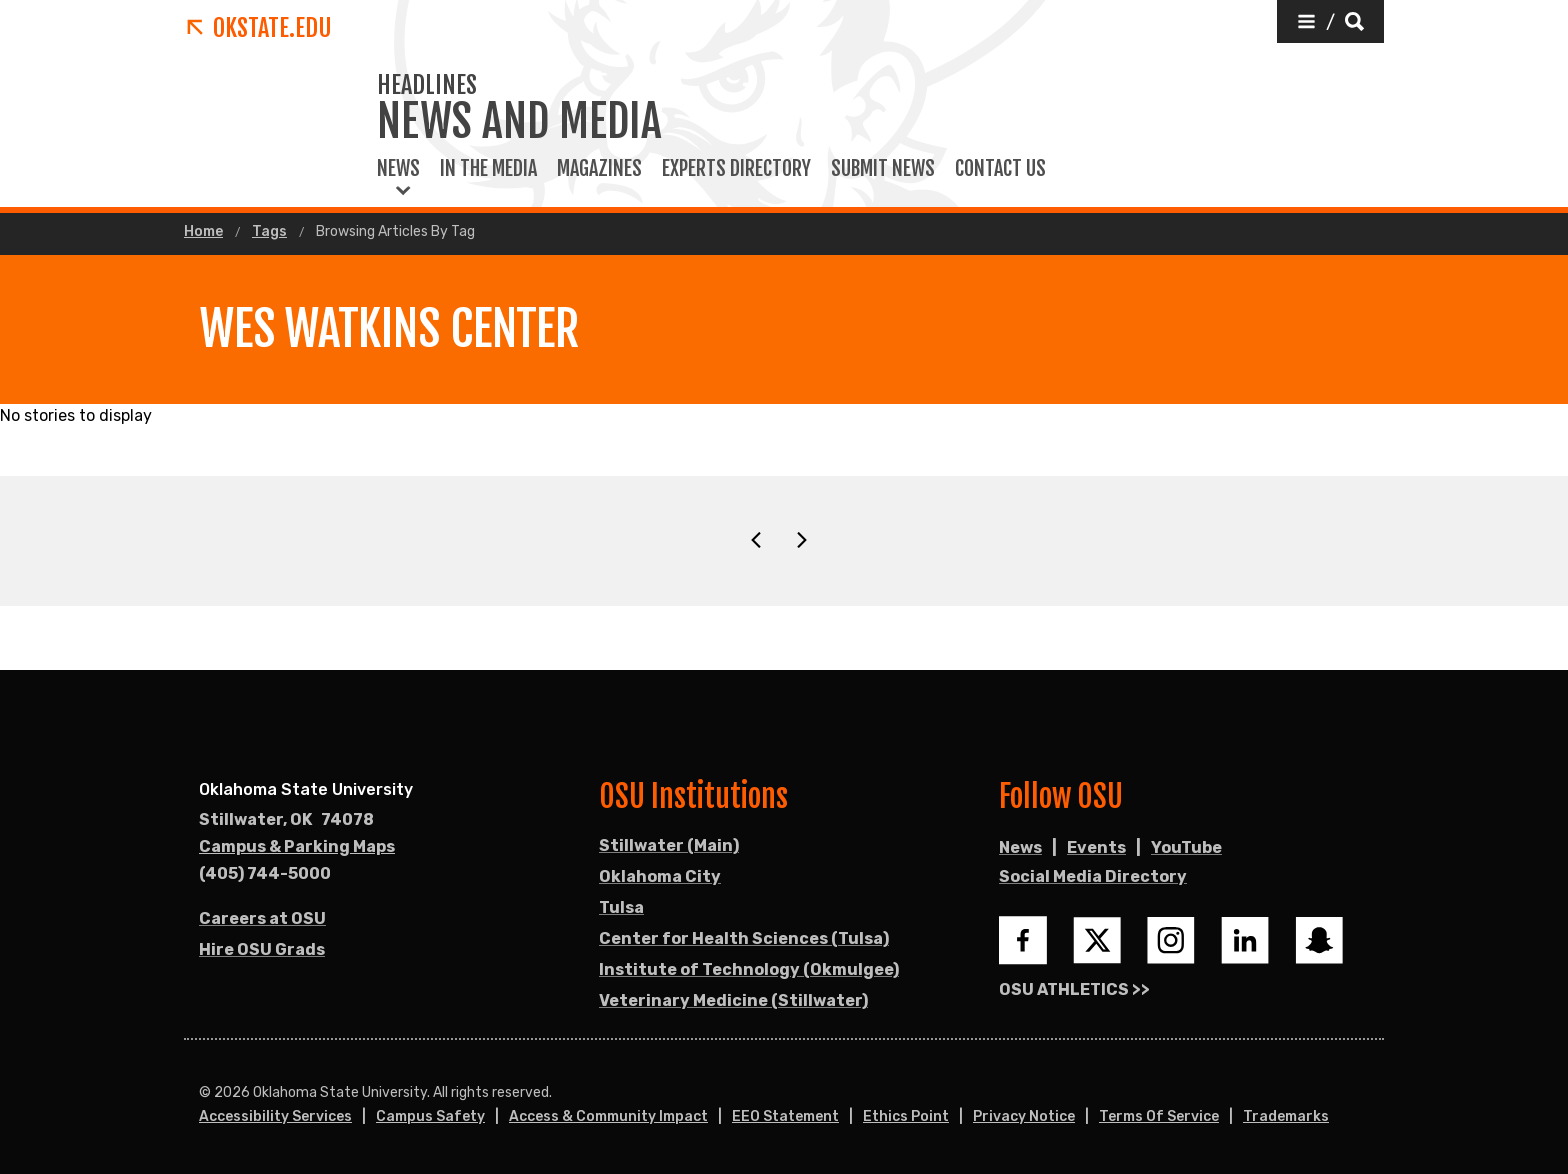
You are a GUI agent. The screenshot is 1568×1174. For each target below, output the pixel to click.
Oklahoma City (660, 876)
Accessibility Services (275, 1116)
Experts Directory (736, 169)
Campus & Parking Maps (297, 846)
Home (203, 232)
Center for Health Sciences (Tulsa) (744, 938)
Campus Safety (430, 1116)
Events (1096, 847)
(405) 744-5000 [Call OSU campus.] (265, 873)
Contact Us (1000, 169)
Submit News (883, 169)
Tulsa (621, 907)
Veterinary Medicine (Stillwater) (733, 1000)
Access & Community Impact (608, 1116)
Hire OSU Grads (262, 949)
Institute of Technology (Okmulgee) (749, 969)
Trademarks (1286, 1116)
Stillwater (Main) (669, 845)
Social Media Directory (1093, 876)
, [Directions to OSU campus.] (286, 820)
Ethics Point (906, 1116)
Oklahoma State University (306, 789)
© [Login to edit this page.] (205, 1093)
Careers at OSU (262, 918)
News (398, 169)
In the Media (488, 169)
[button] (1330, 21)
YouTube (1186, 847)
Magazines (599, 169)
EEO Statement (785, 1116)
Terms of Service (1159, 1116)
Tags (269, 232)
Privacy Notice (1024, 1116)
